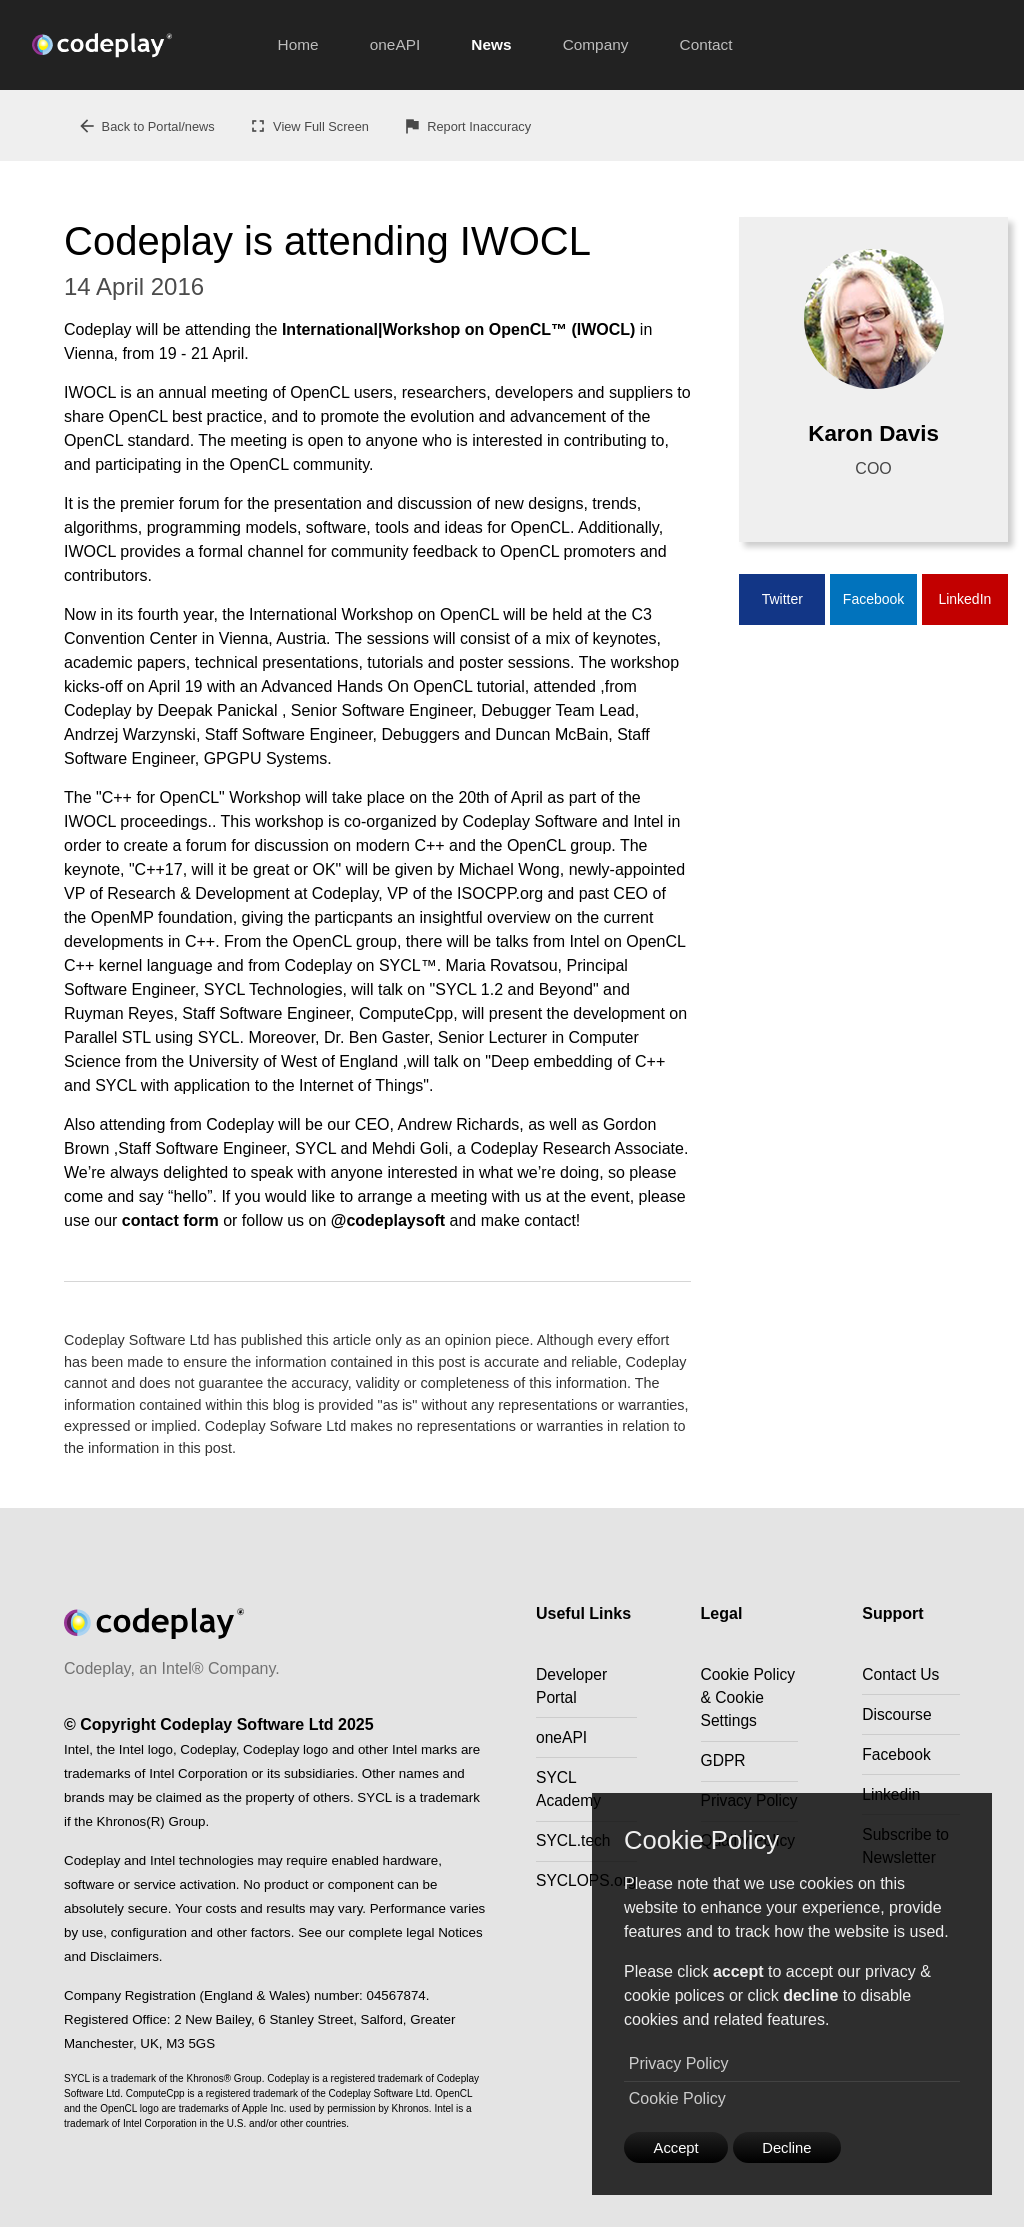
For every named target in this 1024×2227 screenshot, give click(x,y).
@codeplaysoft (388, 1220)
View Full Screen (308, 126)
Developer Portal (572, 1686)
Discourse (899, 1715)
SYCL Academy (569, 1792)
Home (298, 44)
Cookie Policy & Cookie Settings (732, 1710)
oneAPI (395, 44)
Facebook (873, 600)
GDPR (726, 1787)
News (491, 44)
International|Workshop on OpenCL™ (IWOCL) (459, 329)
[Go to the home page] (142, 45)
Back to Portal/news (146, 126)
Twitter (782, 600)
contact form (170, 1220)
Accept (680, 2145)
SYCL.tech (574, 1845)
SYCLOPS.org (587, 1886)
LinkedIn (964, 600)
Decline (799, 2145)
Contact (706, 44)
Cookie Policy (677, 2095)
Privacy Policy (679, 2061)
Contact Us (903, 1674)
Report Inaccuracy (466, 126)
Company (596, 44)
